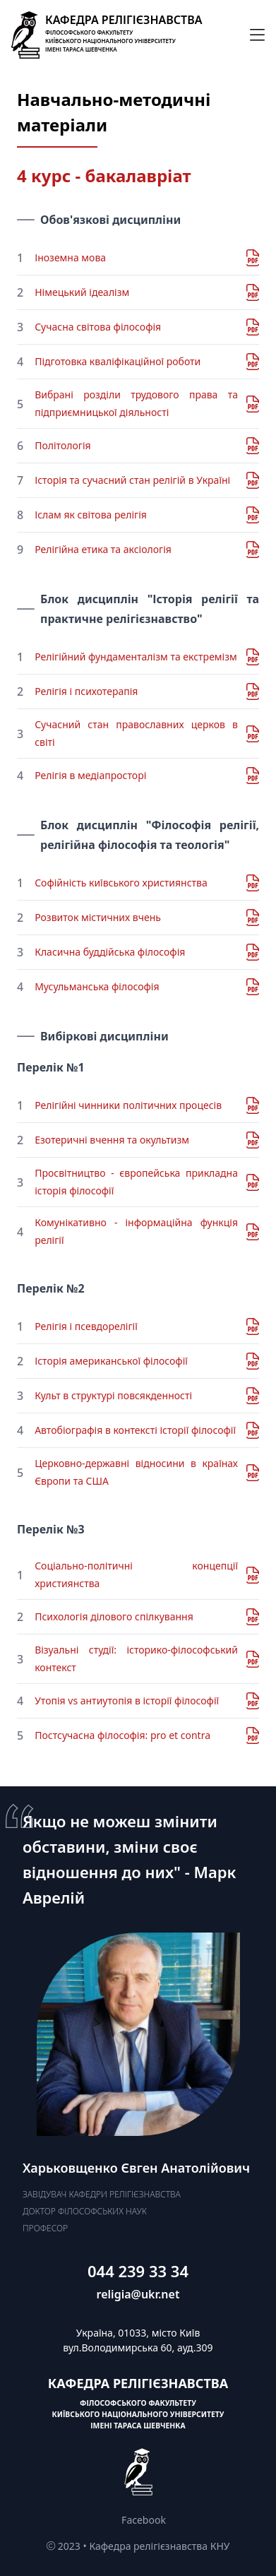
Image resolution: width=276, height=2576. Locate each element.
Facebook (143, 2520)
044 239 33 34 (138, 2270)
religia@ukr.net (138, 2294)
